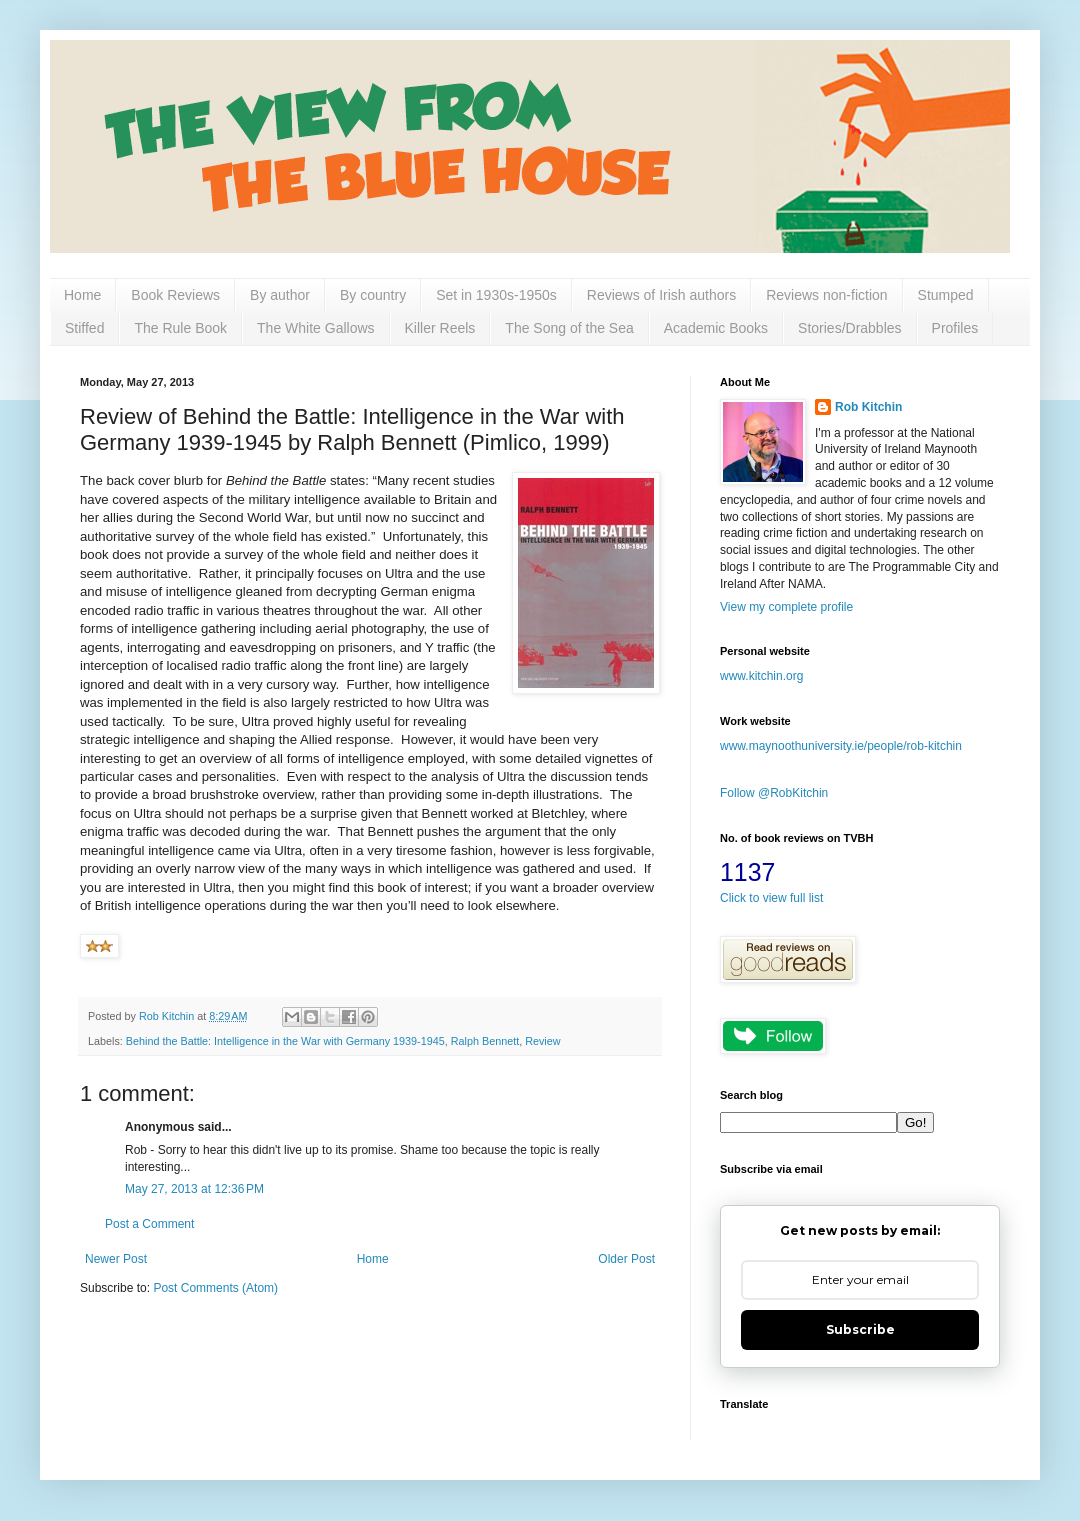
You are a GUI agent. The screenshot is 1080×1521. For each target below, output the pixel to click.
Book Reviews (175, 295)
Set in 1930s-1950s (496, 295)
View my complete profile (786, 607)
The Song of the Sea (569, 328)
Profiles (955, 328)
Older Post (626, 1259)
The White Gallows (315, 328)
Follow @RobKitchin (774, 793)
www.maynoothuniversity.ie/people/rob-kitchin (841, 746)
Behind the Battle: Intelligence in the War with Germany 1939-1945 (285, 1041)
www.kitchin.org (761, 676)
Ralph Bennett (485, 1041)
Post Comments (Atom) (215, 1288)
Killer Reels (440, 328)
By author (280, 295)
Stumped (946, 295)
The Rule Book (180, 328)
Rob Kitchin (868, 407)
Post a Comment (149, 1224)
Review (542, 1041)
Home (82, 295)
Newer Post (116, 1259)
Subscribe (860, 1329)
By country (373, 295)
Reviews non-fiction (826, 295)
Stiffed (84, 328)
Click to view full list (771, 898)
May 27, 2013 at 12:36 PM (194, 1189)
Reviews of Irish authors (661, 295)
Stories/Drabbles (850, 328)
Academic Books (716, 328)
